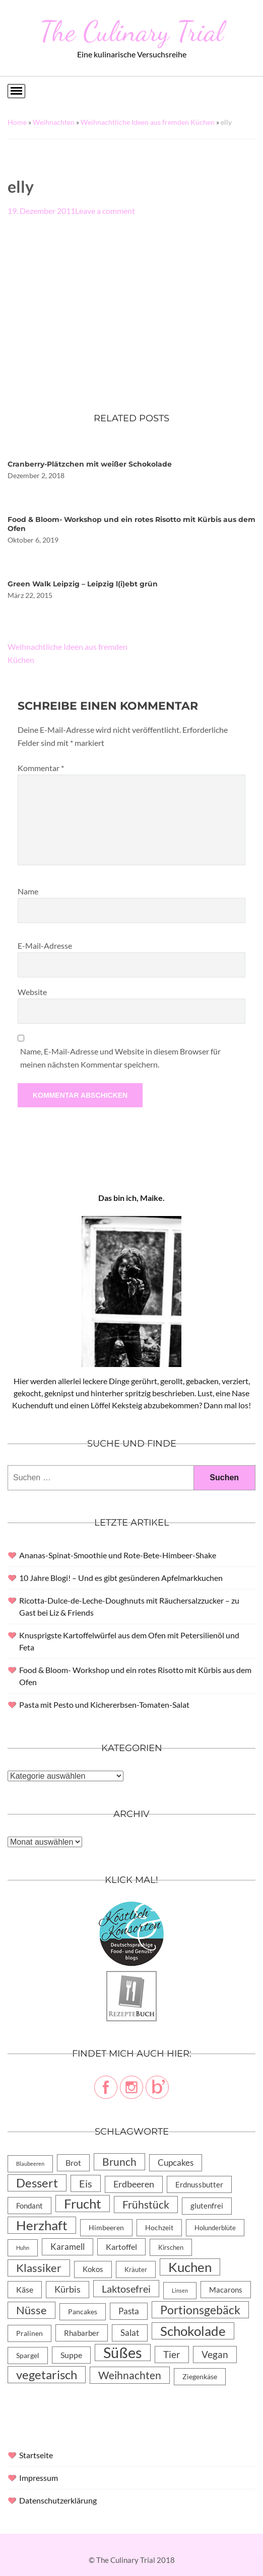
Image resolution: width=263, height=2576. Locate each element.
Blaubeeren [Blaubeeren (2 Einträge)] (30, 2163)
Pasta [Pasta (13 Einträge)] (128, 2311)
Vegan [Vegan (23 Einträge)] (215, 2354)
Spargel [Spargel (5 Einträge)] (27, 2356)
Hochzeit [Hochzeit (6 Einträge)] (159, 2227)
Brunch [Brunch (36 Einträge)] (119, 2161)
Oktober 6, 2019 (33, 540)
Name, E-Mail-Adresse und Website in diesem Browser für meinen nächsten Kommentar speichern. (120, 1057)
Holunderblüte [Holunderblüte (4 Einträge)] (215, 2228)
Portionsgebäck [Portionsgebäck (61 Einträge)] (200, 2310)
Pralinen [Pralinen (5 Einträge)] (29, 2333)
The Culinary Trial (131, 31)
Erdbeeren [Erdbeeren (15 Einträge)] (133, 2184)
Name (28, 891)
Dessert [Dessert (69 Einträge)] (37, 2183)
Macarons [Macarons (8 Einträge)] (225, 2289)
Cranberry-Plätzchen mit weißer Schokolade (90, 464)
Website (32, 992)
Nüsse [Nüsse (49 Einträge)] (31, 2310)
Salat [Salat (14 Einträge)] (129, 2332)
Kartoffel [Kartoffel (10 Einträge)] (121, 2246)
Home (17, 122)
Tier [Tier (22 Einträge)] (171, 2354)
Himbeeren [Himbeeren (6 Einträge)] (106, 2227)
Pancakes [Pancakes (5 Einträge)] (82, 2312)
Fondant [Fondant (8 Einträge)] (29, 2205)
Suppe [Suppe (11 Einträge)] (71, 2355)
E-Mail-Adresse (45, 945)
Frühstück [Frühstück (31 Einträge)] (145, 2205)
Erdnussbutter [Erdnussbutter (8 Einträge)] (199, 2184)
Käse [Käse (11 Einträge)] (24, 2289)
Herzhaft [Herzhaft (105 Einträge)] (42, 2225)
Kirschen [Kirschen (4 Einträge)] (170, 2247)
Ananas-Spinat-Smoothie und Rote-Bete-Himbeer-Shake (117, 1555)
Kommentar (41, 768)
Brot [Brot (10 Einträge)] (73, 2162)
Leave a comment (105, 210)
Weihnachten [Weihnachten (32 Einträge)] (129, 2375)
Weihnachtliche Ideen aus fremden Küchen (148, 122)
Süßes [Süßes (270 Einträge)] (122, 2352)
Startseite (36, 2455)
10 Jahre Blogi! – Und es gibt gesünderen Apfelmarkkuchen (121, 1577)
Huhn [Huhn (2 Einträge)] (22, 2247)
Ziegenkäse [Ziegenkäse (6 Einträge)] (199, 2376)
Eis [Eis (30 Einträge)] (85, 2183)
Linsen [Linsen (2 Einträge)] (180, 2290)
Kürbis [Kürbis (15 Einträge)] (67, 2289)
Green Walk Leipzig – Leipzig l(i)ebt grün (83, 583)
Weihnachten (54, 122)
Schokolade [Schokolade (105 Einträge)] (193, 2330)
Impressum (38, 2477)
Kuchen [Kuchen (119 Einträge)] (190, 2267)
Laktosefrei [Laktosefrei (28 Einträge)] (126, 2289)
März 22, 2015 (30, 595)
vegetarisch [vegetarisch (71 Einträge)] (46, 2374)
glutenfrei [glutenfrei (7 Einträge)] (206, 2206)
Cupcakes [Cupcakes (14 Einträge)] (175, 2162)
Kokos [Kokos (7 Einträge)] (93, 2269)
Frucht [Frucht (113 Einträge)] (82, 2203)
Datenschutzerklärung (58, 2500)
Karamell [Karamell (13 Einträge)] (67, 2246)
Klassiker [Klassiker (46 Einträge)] (38, 2268)
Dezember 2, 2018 (36, 475)
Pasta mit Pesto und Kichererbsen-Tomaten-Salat (104, 1704)
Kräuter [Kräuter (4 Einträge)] (135, 2269)
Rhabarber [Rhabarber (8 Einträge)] (81, 2332)
